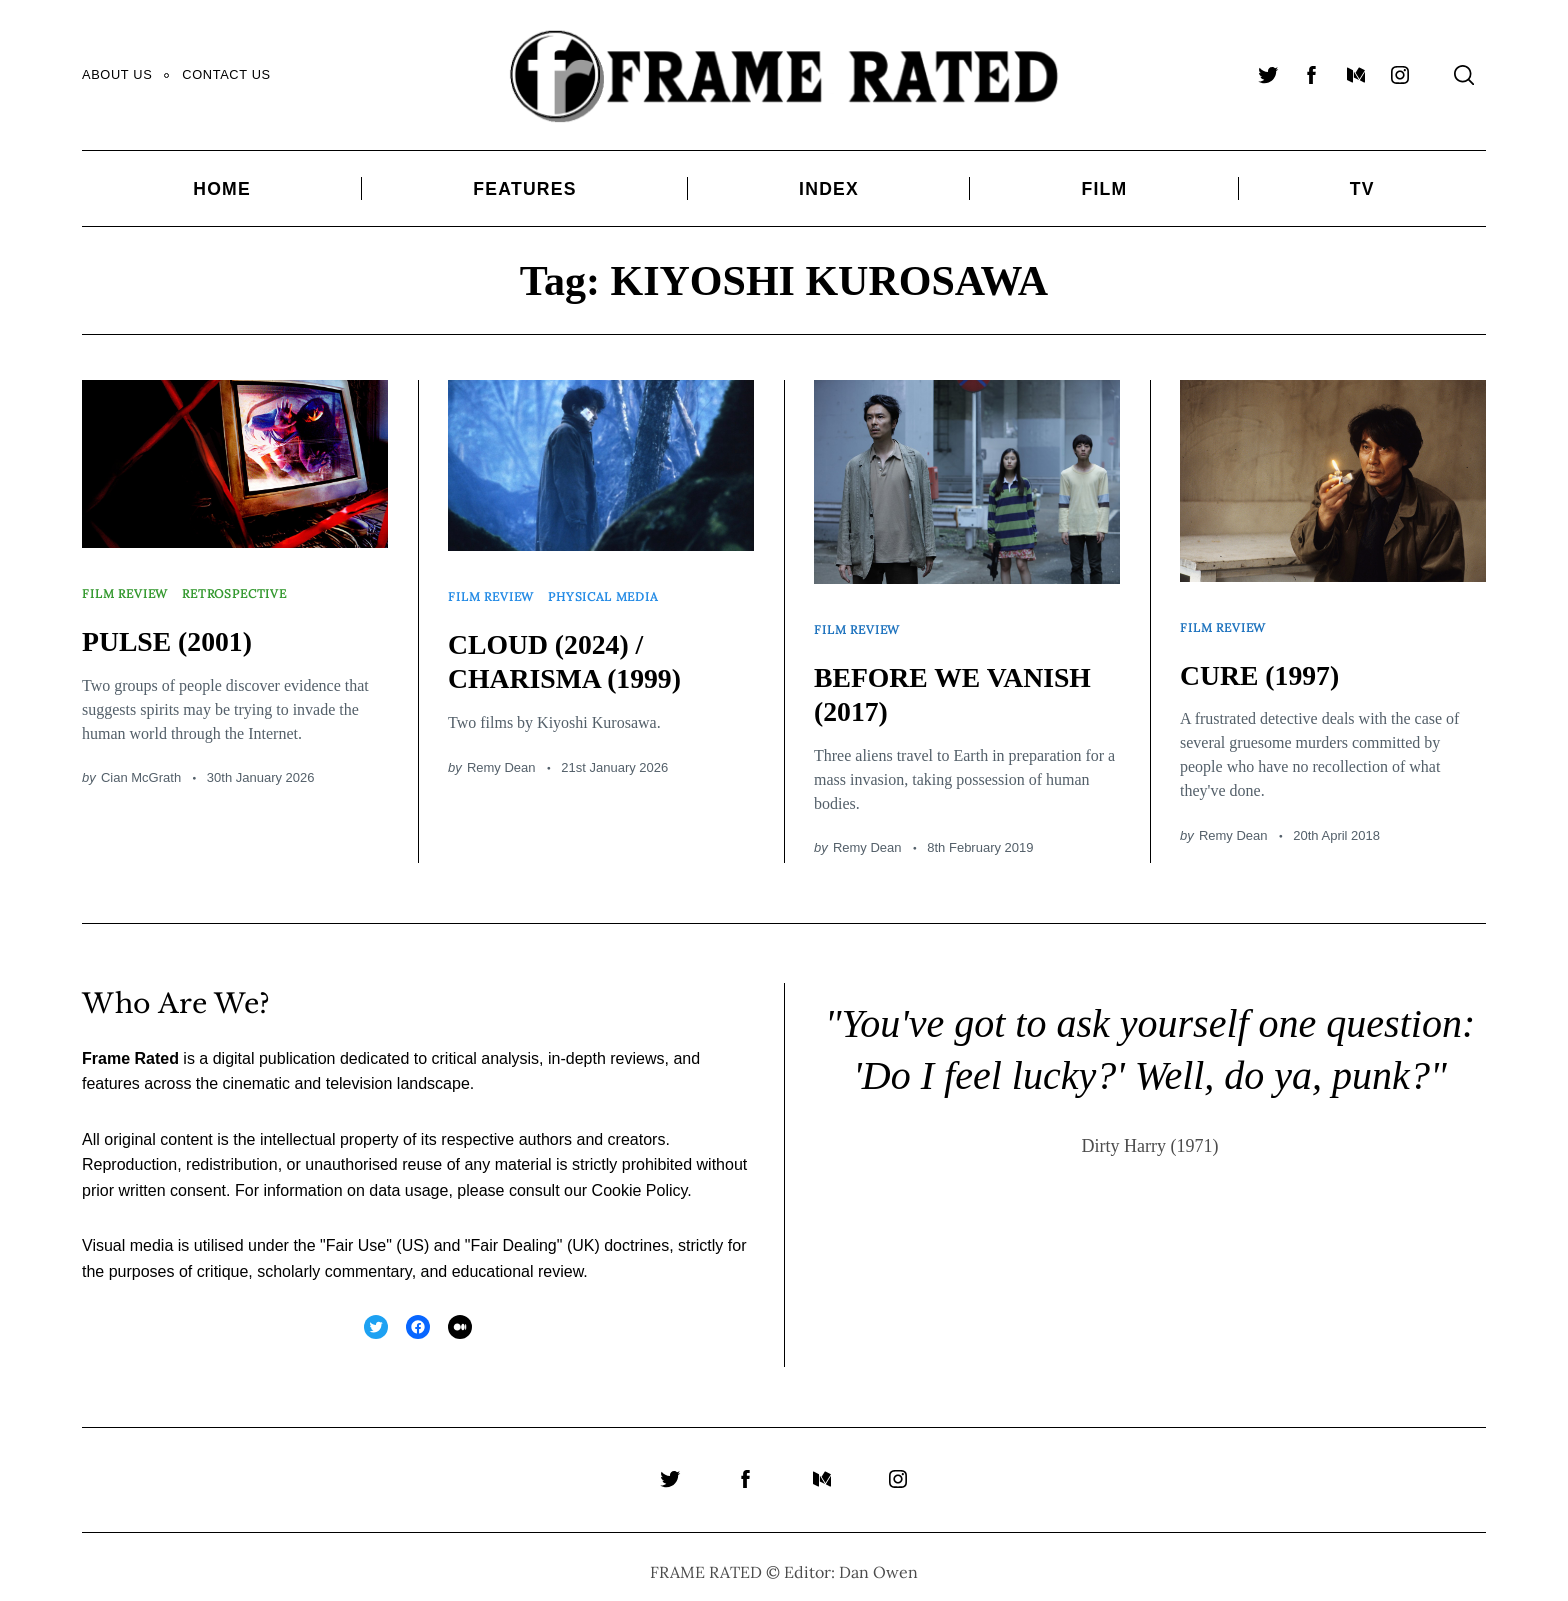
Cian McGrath (141, 767)
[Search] (1464, 75)
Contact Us (226, 74)
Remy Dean (501, 757)
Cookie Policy (640, 1180)
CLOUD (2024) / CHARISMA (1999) (574, 651)
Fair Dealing (513, 1235)
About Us (117, 74)
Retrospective (246, 587)
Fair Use (356, 1235)
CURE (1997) (1266, 664)
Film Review (128, 587)
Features (524, 189)
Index (829, 189)
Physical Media (615, 590)
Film (1104, 189)
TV (1362, 189)
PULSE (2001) (174, 630)
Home (222, 189)
